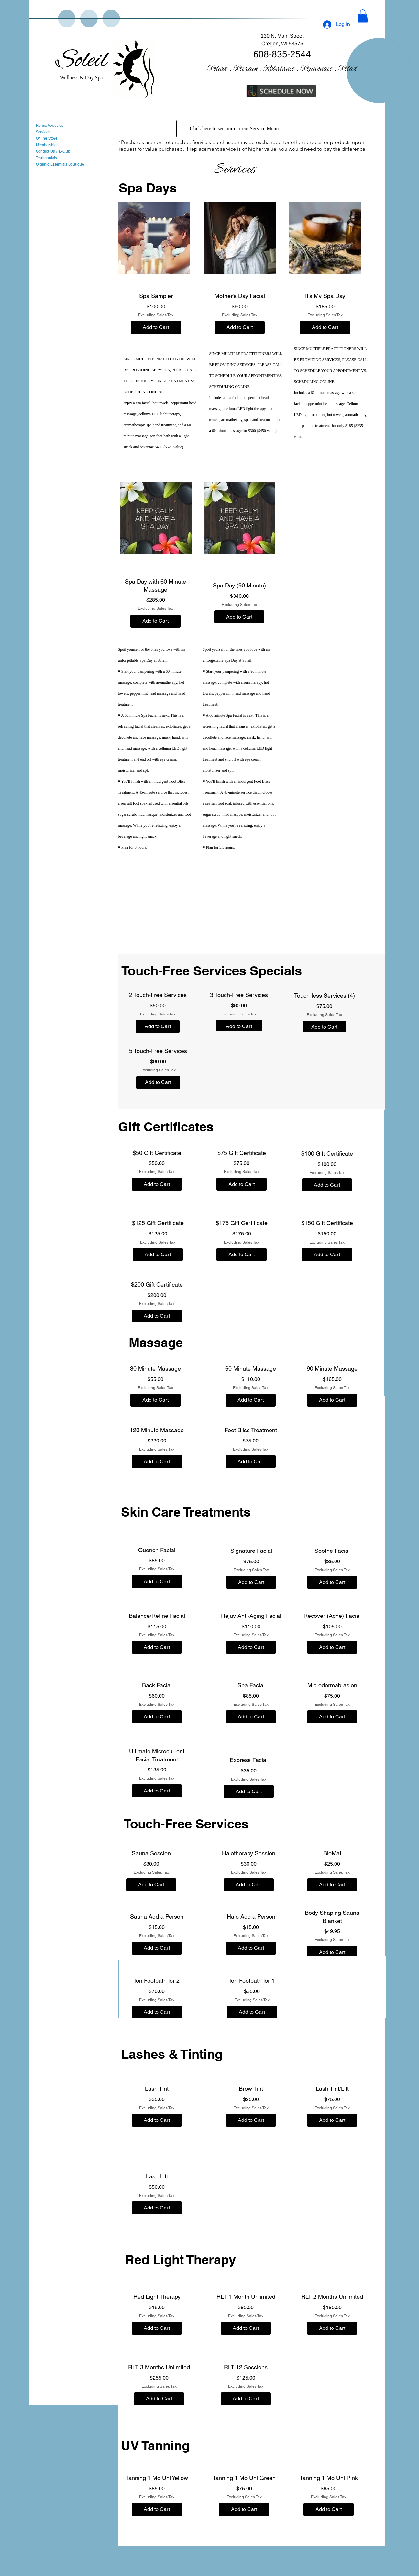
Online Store (46, 139)
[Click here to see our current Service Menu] (234, 128)
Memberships (47, 145)
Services (43, 132)
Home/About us (49, 126)
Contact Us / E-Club (53, 152)
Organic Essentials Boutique (60, 165)
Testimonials (46, 158)
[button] (362, 16)
